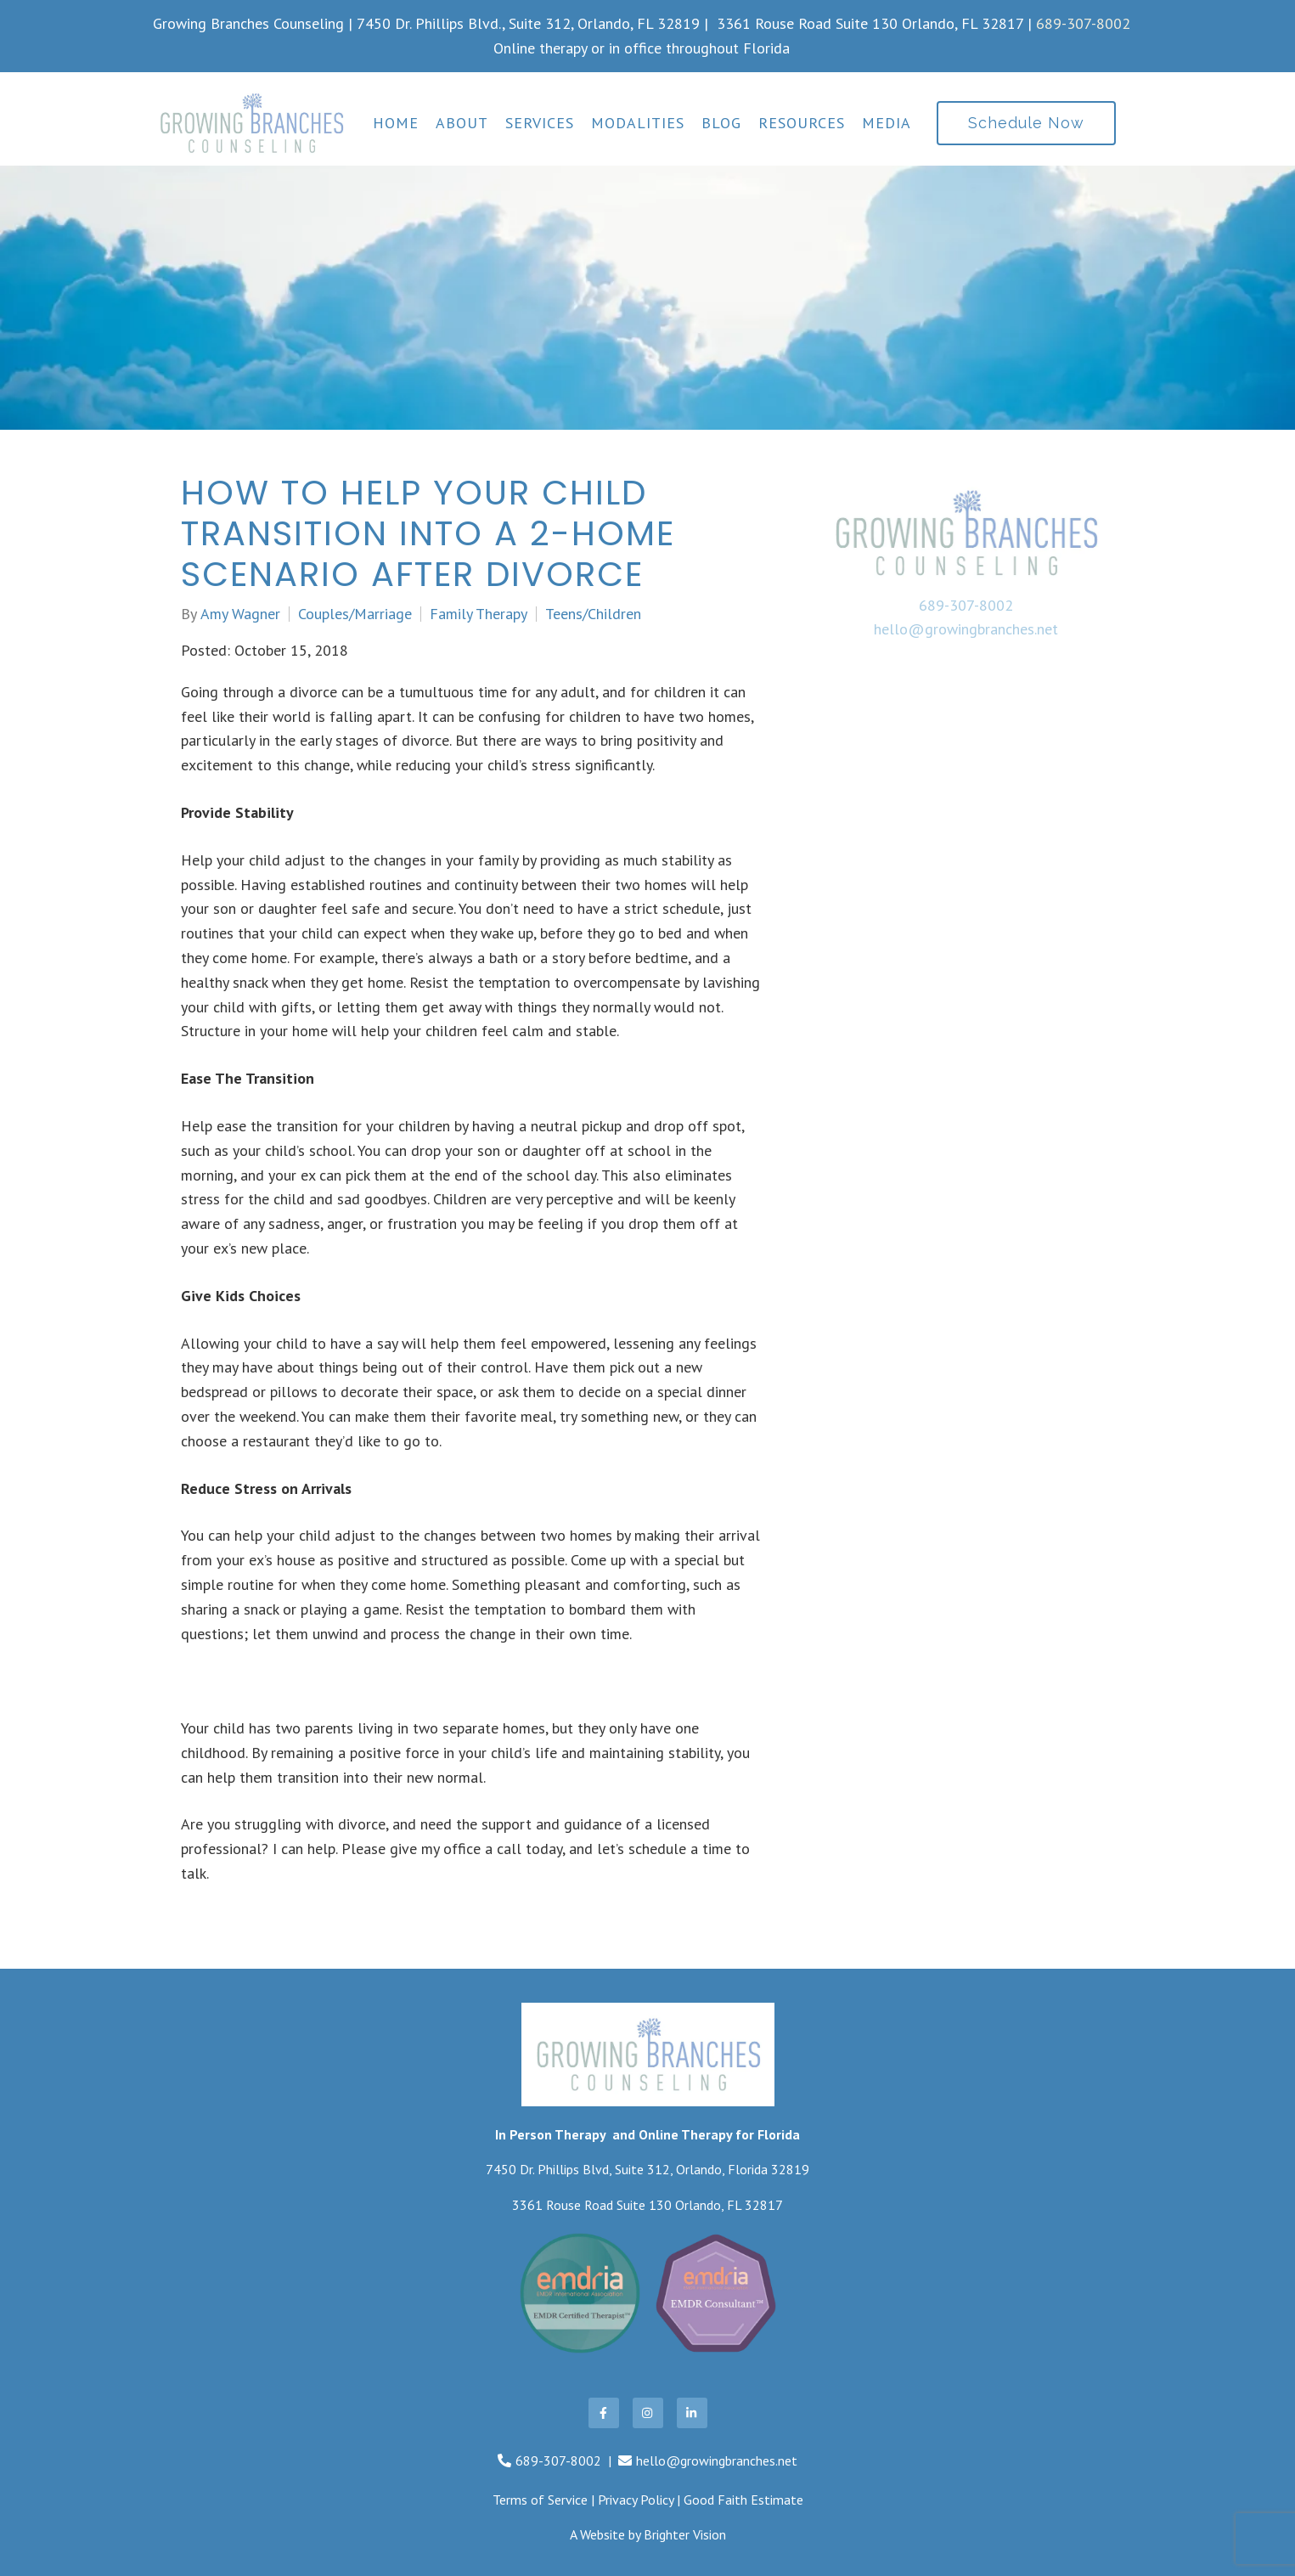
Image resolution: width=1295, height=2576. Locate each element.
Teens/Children (593, 614)
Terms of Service (540, 2499)
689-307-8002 (1083, 23)
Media (886, 123)
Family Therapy (478, 614)
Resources (801, 123)
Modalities (637, 123)
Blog (721, 123)
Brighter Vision (685, 2534)
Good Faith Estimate (743, 2499)
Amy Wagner (240, 614)
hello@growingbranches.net (966, 629)
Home (396, 123)
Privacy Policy (635, 2499)
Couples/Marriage (355, 614)
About (462, 123)
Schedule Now (1026, 123)
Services (539, 123)
